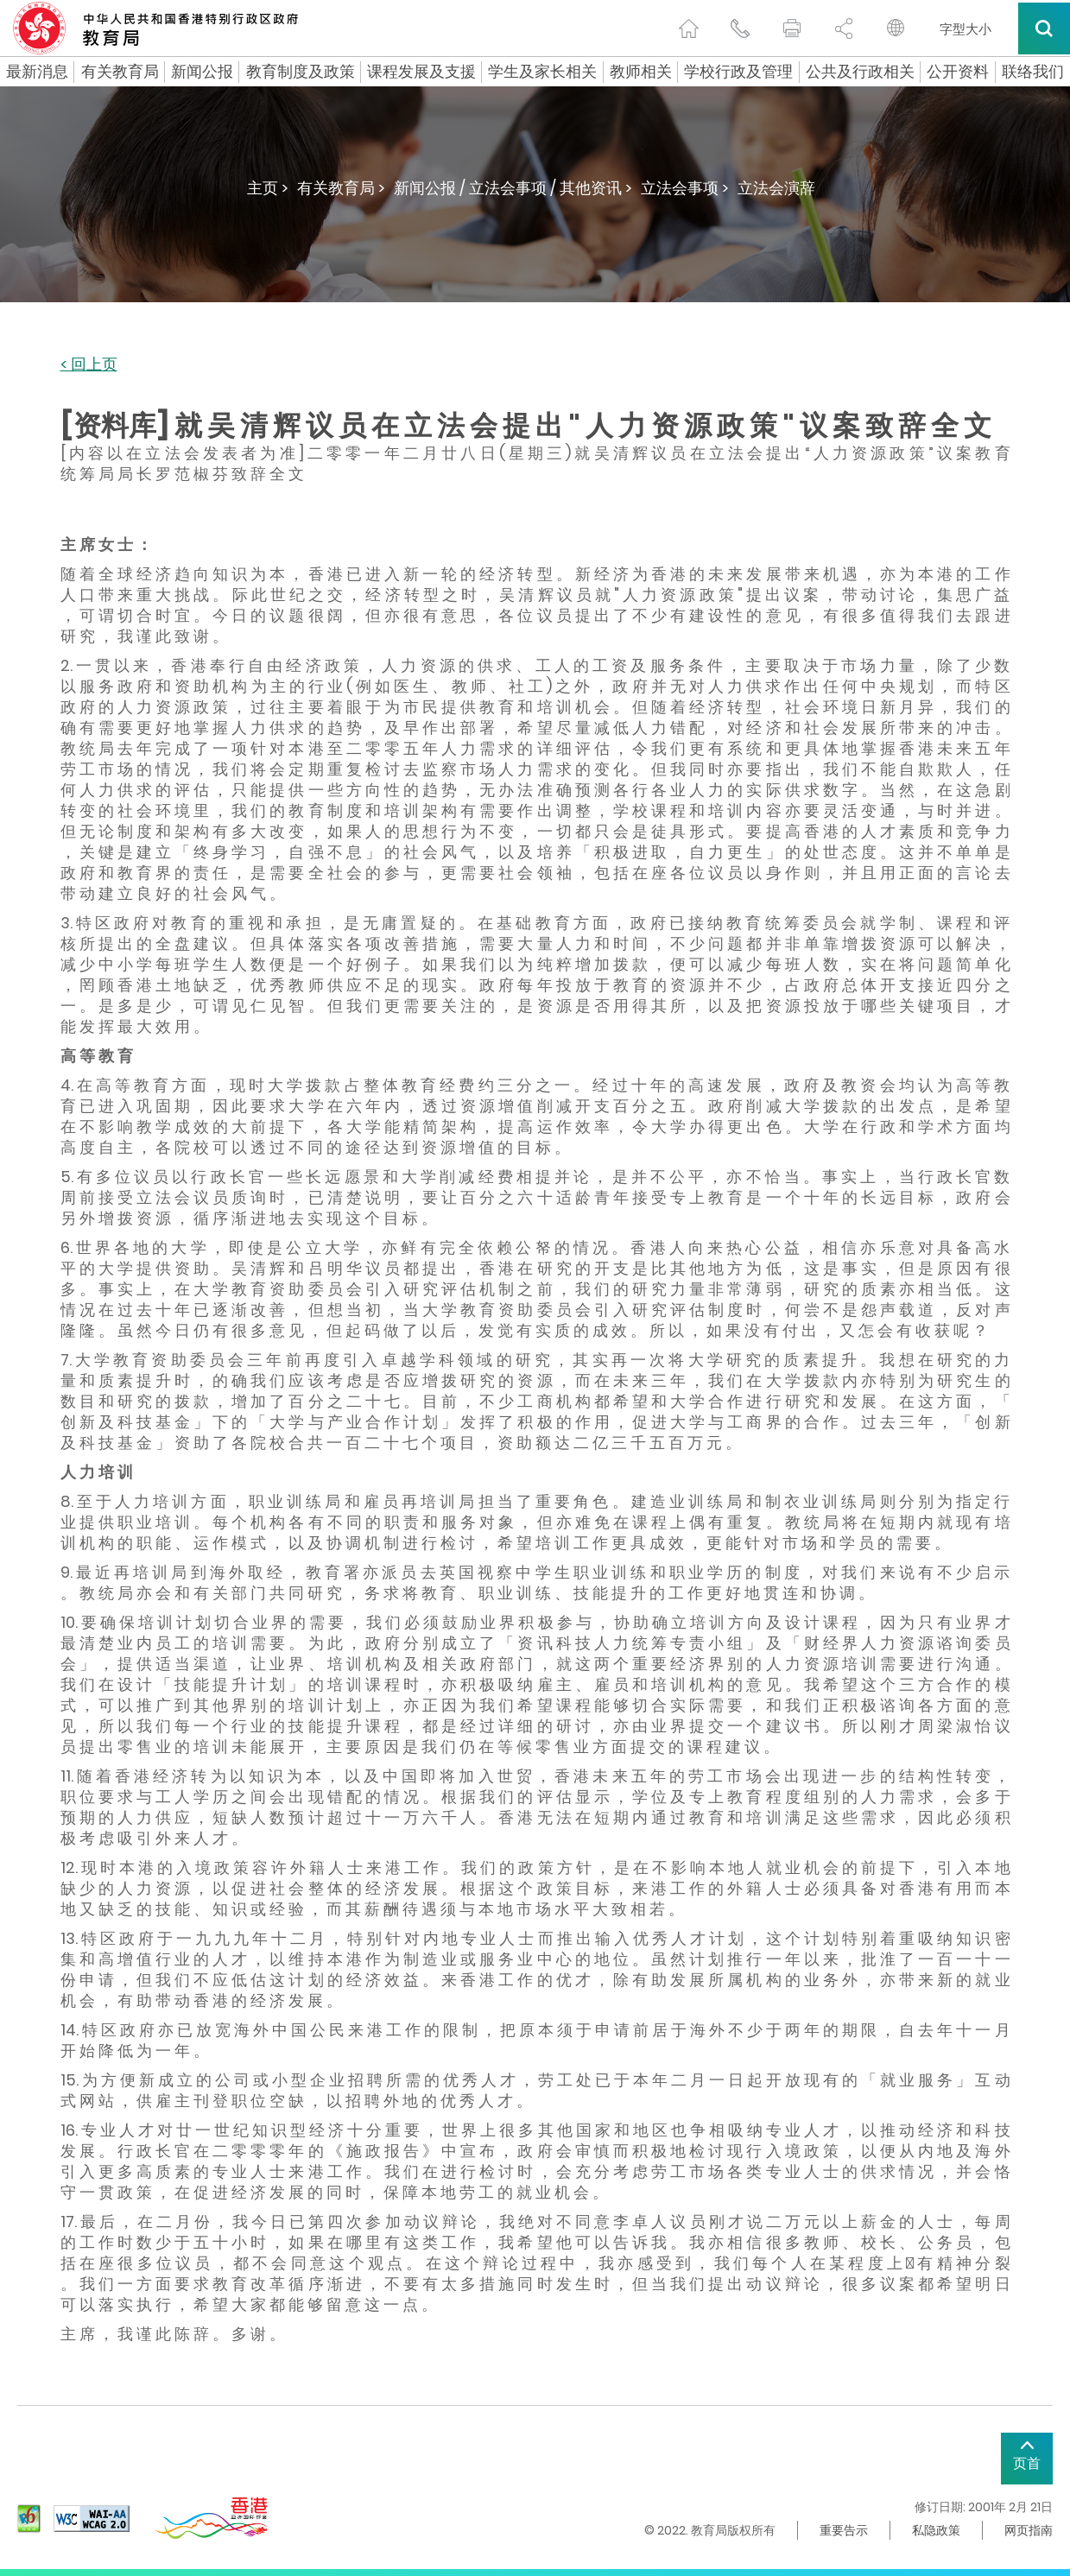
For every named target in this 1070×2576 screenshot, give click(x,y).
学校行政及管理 (738, 72)
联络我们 (1033, 72)
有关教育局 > (341, 188)
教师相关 (641, 72)
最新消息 (37, 72)
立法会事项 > (685, 188)
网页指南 (1028, 2530)
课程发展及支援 (421, 72)
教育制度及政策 (300, 72)
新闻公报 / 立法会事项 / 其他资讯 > (513, 188)
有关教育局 (120, 72)
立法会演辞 (776, 188)
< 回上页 (88, 365)
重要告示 (844, 2530)
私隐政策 (936, 2530)
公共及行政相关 (860, 72)
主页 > (267, 188)
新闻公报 (202, 72)
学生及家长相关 (542, 72)
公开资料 (958, 72)
